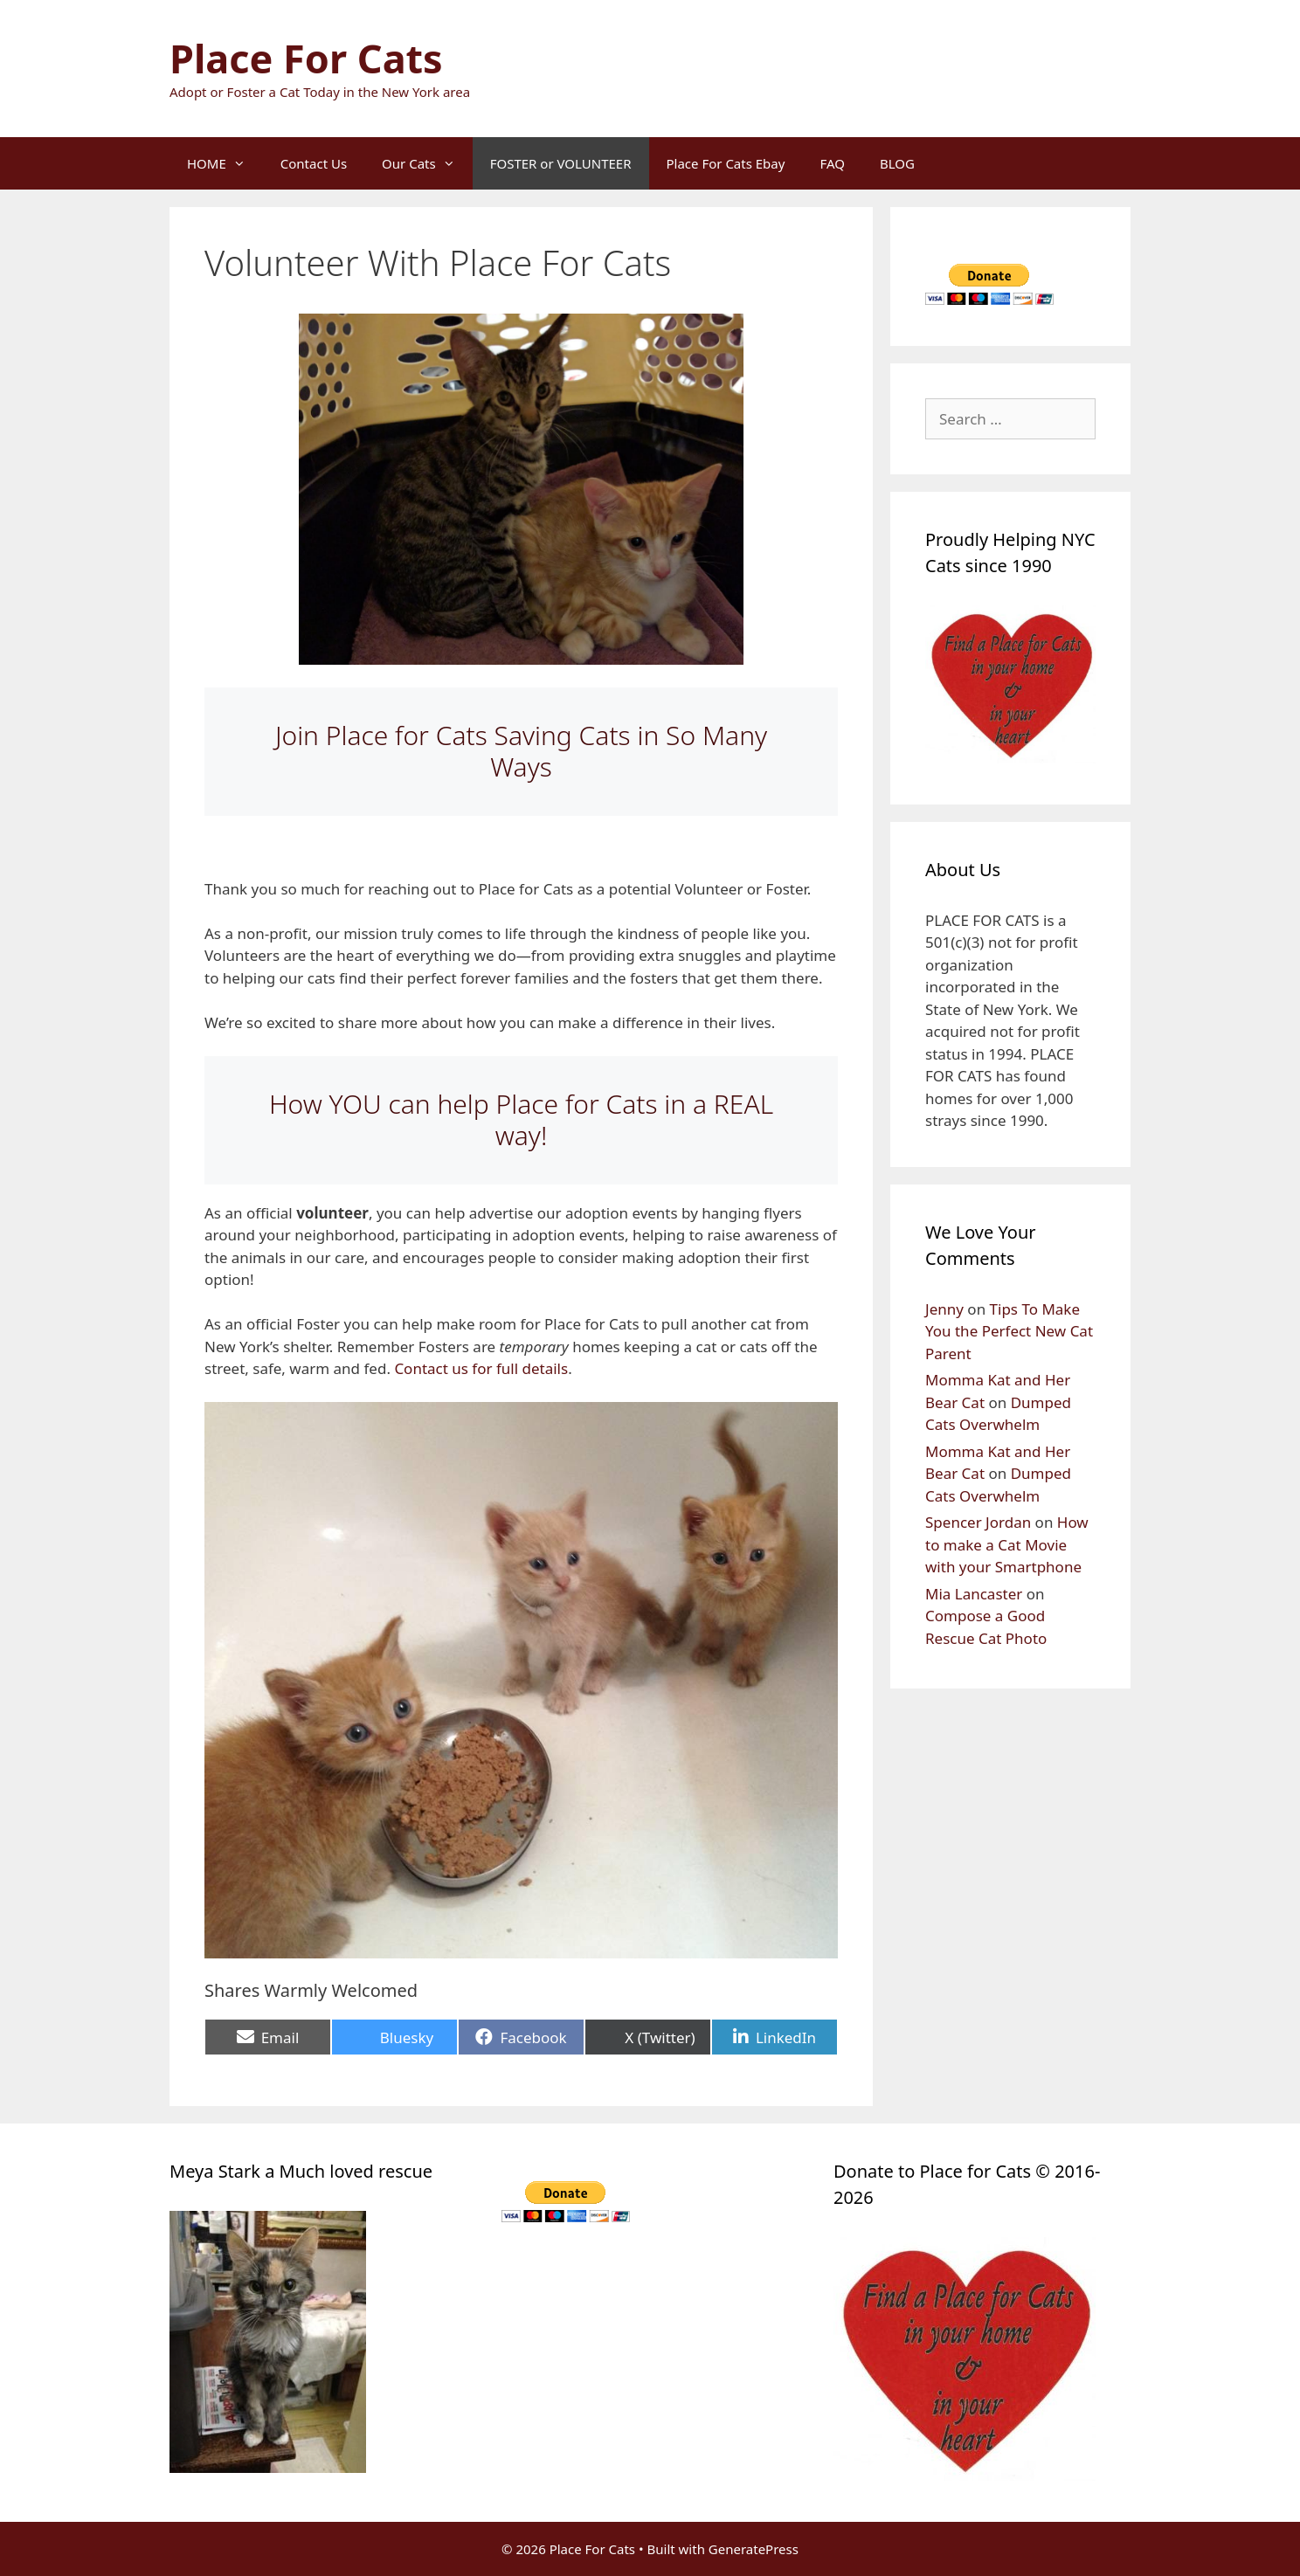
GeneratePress (754, 2549)
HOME (225, 163)
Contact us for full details (481, 1368)
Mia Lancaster (973, 1594)
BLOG (897, 163)
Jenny (944, 1309)
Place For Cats (306, 58)
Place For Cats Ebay (726, 163)
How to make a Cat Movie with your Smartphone (1007, 1544)
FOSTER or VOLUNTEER (561, 163)
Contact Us (313, 163)
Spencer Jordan (978, 1522)
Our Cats (427, 163)
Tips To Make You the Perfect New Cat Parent (1009, 1331)
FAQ (832, 163)
